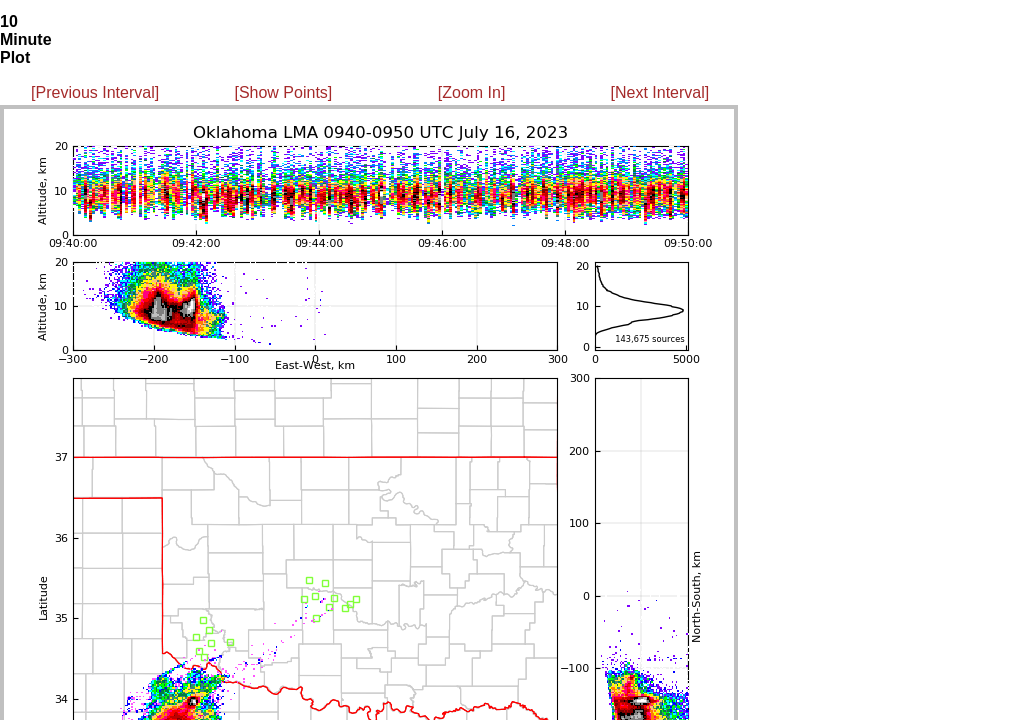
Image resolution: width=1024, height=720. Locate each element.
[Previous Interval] (95, 92)
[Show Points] (283, 92)
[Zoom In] (472, 92)
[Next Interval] (660, 92)
